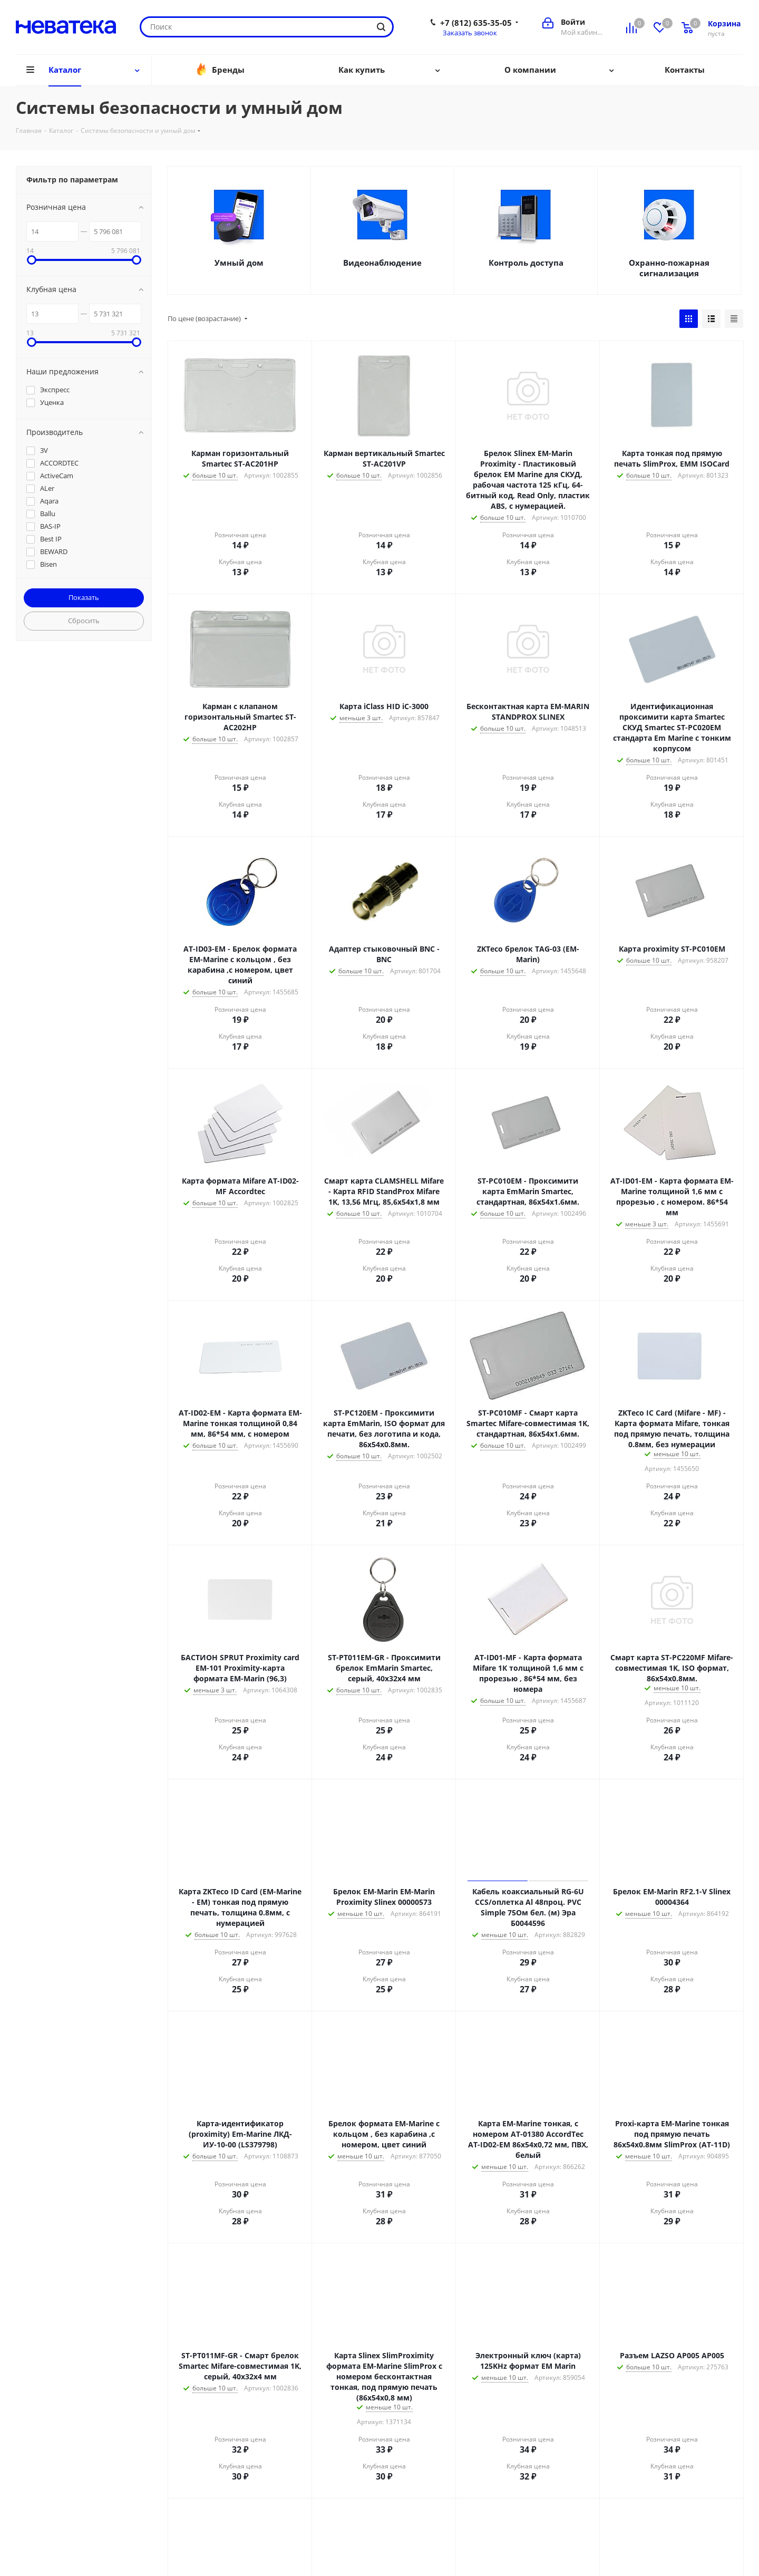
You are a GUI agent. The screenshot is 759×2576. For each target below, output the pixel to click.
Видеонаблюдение (382, 262)
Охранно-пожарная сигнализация (669, 267)
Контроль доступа (526, 262)
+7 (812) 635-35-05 (476, 22)
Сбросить (84, 620)
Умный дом (239, 262)
